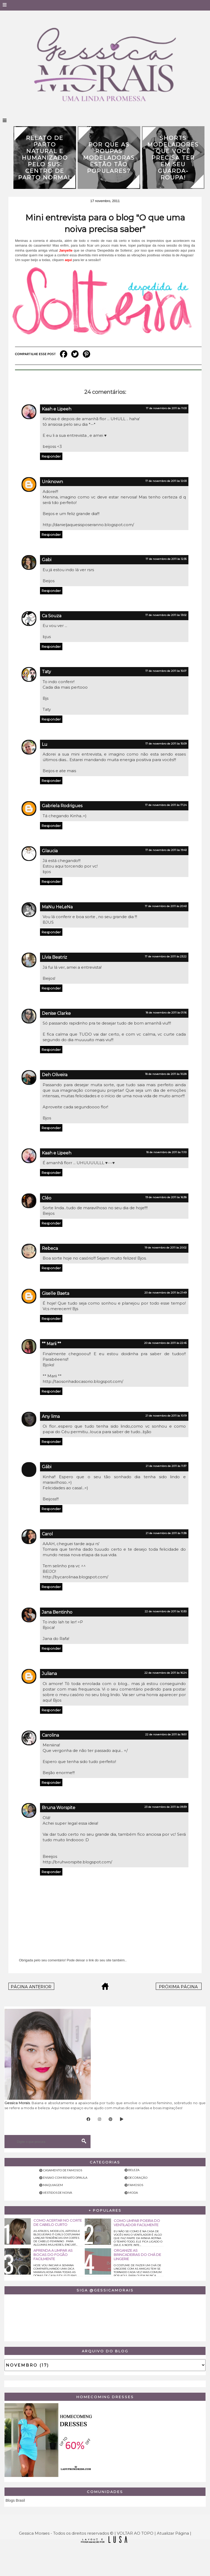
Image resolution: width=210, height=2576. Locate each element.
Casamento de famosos (62, 2170)
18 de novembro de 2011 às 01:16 (166, 1012)
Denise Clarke (56, 1013)
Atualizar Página (173, 2533)
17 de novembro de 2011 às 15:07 (166, 671)
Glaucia (50, 850)
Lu (44, 744)
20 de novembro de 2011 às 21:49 (165, 1292)
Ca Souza (51, 615)
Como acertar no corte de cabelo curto (57, 2222)
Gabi (46, 559)
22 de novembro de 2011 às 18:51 (166, 1734)
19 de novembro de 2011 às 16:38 (166, 1197)
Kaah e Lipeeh (56, 409)
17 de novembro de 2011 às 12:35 (166, 559)
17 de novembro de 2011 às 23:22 (166, 956)
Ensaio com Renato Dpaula (65, 2178)
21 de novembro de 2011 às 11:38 (166, 1533)
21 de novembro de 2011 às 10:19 (166, 1415)
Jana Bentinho (57, 1612)
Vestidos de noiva (57, 2193)
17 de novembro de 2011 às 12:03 (166, 481)
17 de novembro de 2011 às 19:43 (166, 850)
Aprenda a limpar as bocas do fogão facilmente (53, 2254)
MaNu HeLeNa (57, 906)
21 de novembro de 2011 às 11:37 (166, 1466)
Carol (47, 1533)
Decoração (138, 2178)
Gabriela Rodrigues (62, 805)
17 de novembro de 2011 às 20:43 (166, 906)
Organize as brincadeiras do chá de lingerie (137, 2254)
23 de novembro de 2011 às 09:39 (165, 1807)
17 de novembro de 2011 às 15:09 (166, 743)
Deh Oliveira (54, 1074)
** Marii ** (51, 1343)
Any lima (51, 1416)
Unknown (52, 481)
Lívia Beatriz (54, 957)
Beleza (133, 2170)
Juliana (49, 1673)
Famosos (135, 2185)
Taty (46, 671)
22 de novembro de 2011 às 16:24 (165, 1672)
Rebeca (50, 1248)
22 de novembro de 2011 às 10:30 (166, 1611)
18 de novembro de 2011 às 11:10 (166, 1152)
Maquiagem (53, 2185)
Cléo (46, 1198)
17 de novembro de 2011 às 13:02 (166, 615)
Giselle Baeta (55, 1293)
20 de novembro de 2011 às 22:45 (165, 1343)
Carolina (50, 1735)
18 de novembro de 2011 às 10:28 (166, 1074)
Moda (133, 2193)
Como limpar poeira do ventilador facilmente (137, 2223)
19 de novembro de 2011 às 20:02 (165, 1247)
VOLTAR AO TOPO (135, 2533)
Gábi (46, 1466)
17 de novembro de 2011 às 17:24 (166, 805)
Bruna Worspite (58, 1807)
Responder (51, 456)
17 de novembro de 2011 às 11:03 (166, 408)
